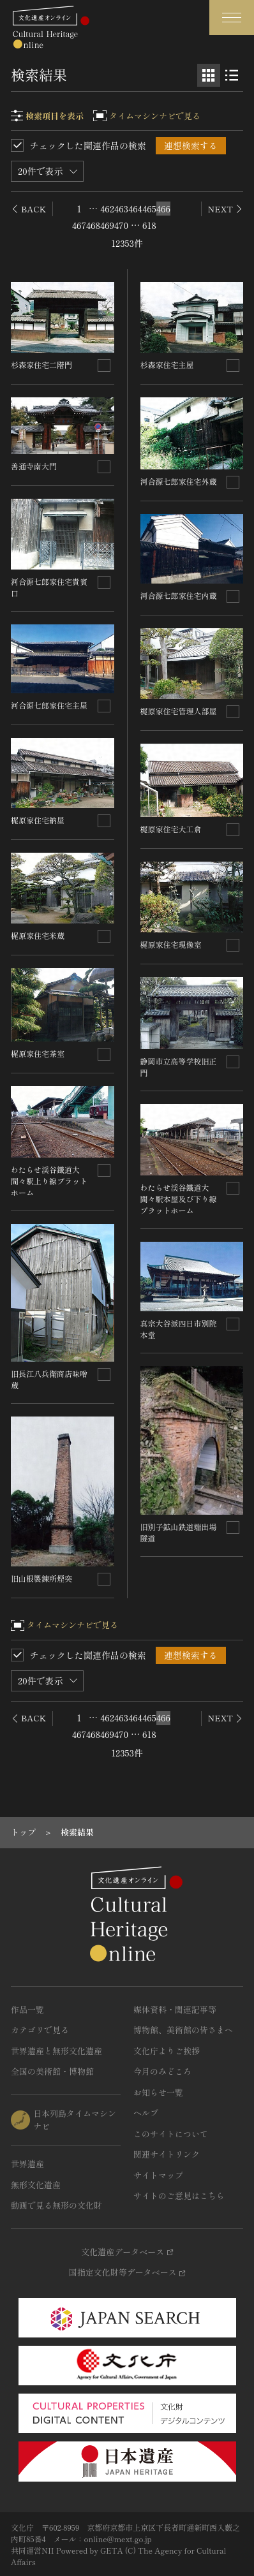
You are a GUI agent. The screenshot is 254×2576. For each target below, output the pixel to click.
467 (79, 225)
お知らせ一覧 (158, 2092)
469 (107, 225)
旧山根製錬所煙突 (41, 1578)
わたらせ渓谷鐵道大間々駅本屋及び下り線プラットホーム (178, 1199)
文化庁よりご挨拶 (166, 2051)
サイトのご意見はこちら (179, 2196)
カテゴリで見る (40, 2030)
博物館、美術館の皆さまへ (183, 2030)
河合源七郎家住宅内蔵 (178, 595)
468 (93, 225)
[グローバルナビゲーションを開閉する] (231, 17)
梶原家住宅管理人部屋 (178, 710)
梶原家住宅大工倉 (171, 828)
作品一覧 (27, 2009)
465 (149, 208)
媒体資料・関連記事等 (174, 2009)
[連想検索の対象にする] (104, 365)
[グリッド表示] (208, 75)
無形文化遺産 (36, 2185)
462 (107, 208)
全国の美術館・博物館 (52, 2071)
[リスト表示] (231, 75)
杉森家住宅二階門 (41, 364)
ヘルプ (145, 2113)
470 (121, 225)
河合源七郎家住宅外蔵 (178, 481)
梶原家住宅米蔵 (37, 935)
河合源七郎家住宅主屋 (49, 705)
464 (135, 208)
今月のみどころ (162, 2071)
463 (121, 208)
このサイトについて (170, 2134)
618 (149, 225)
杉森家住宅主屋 (167, 364)
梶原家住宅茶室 (37, 1053)
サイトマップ (158, 2175)
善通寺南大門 (34, 465)
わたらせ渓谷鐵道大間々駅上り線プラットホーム (49, 1181)
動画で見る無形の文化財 (56, 2205)
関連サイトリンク (166, 2154)
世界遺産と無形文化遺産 (56, 2051)
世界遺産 (27, 2164)
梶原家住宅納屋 (37, 819)
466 (163, 208)
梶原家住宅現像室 (171, 944)
